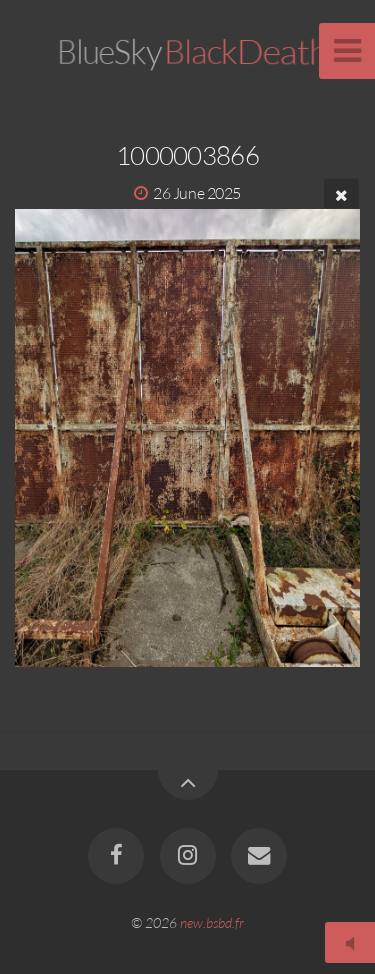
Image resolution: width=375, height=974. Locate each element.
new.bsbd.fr (212, 922)
